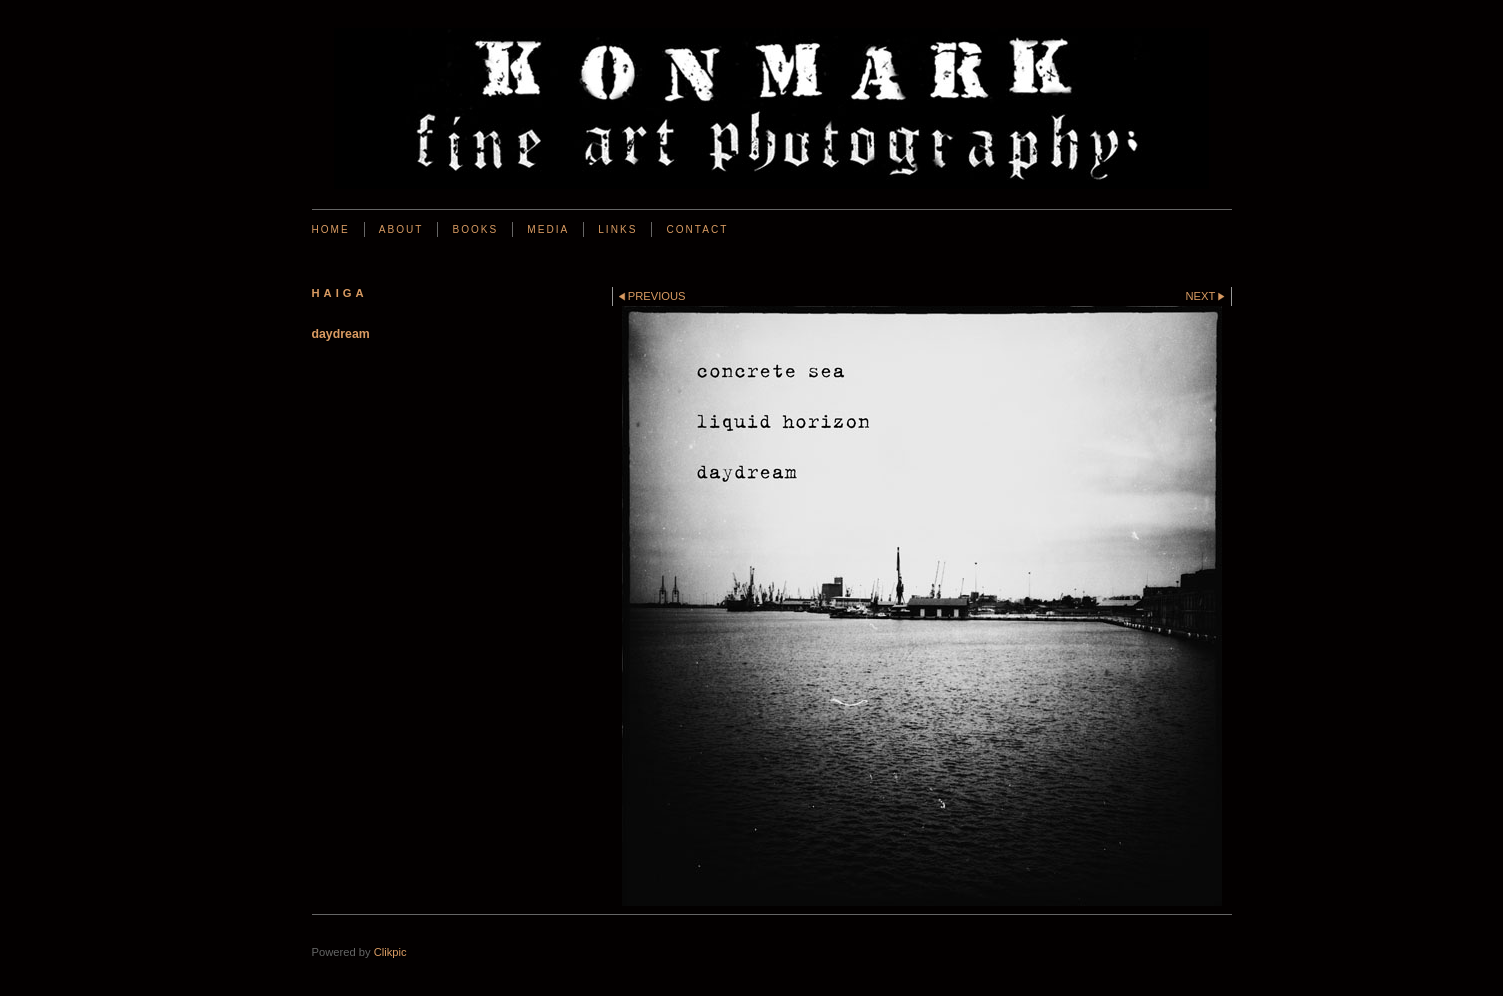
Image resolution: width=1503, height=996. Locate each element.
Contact (697, 229)
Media (548, 229)
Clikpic (390, 952)
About (401, 229)
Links (617, 229)
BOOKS (475, 229)
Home (331, 229)
